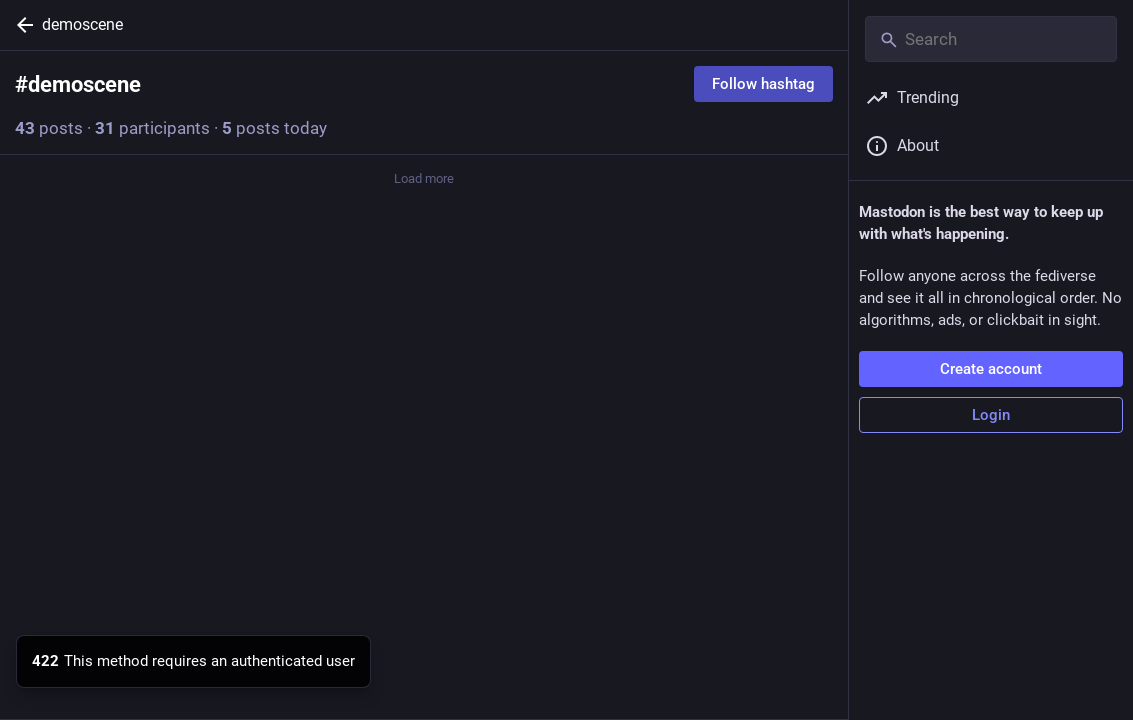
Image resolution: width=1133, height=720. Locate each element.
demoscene (82, 24)
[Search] (991, 39)
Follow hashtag (763, 84)
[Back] (21, 25)
